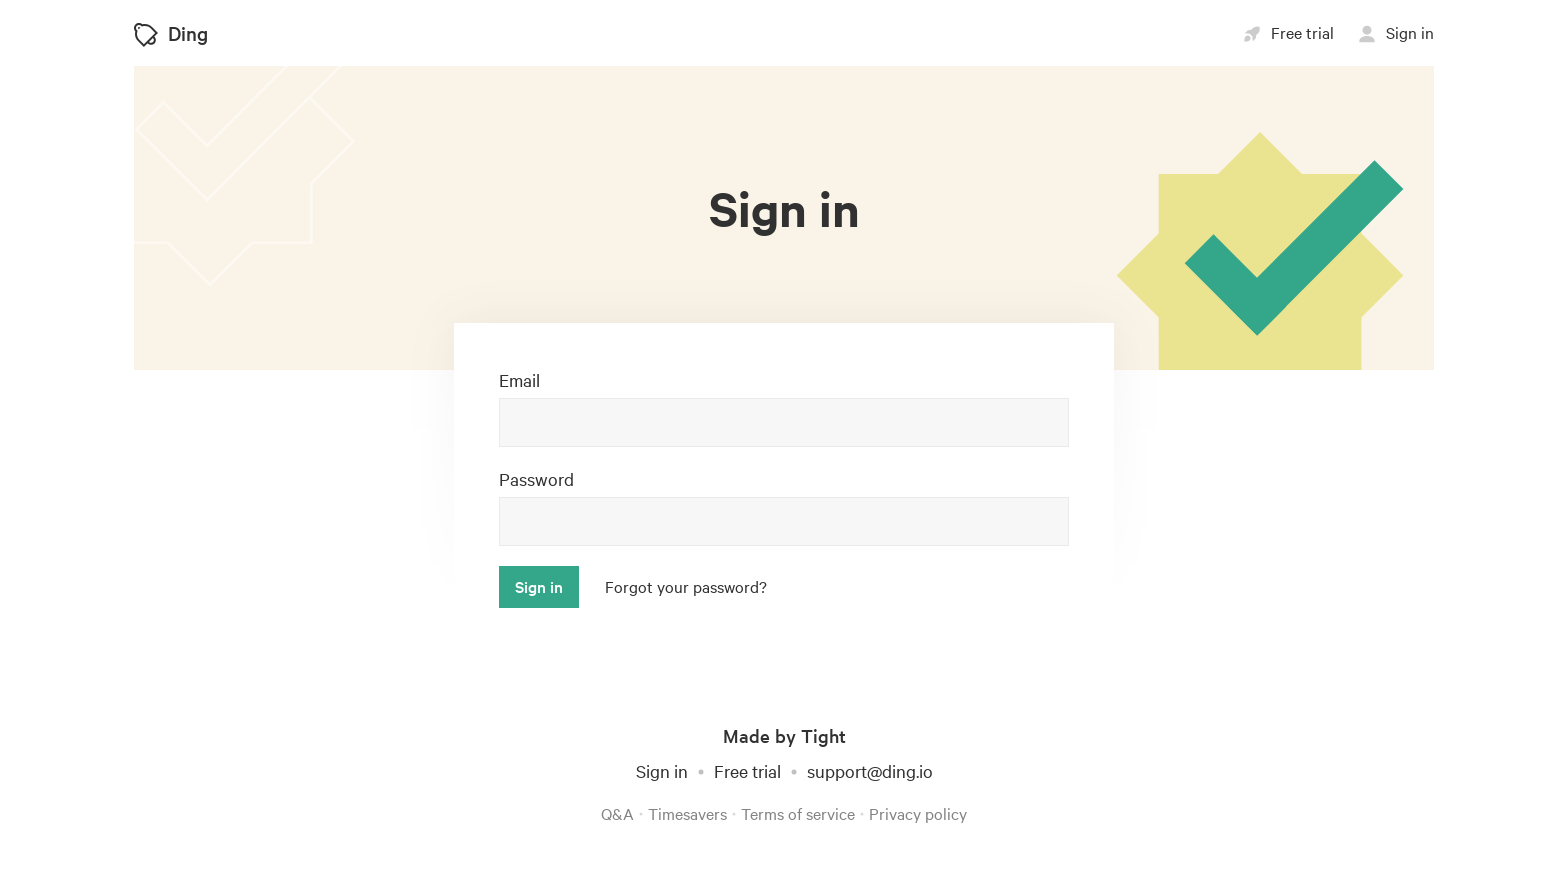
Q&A (617, 813)
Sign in (662, 770)
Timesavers (687, 813)
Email (519, 379)
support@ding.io (870, 770)
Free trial (747, 770)
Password (536, 478)
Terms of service (798, 813)
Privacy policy (918, 813)
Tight (823, 735)
